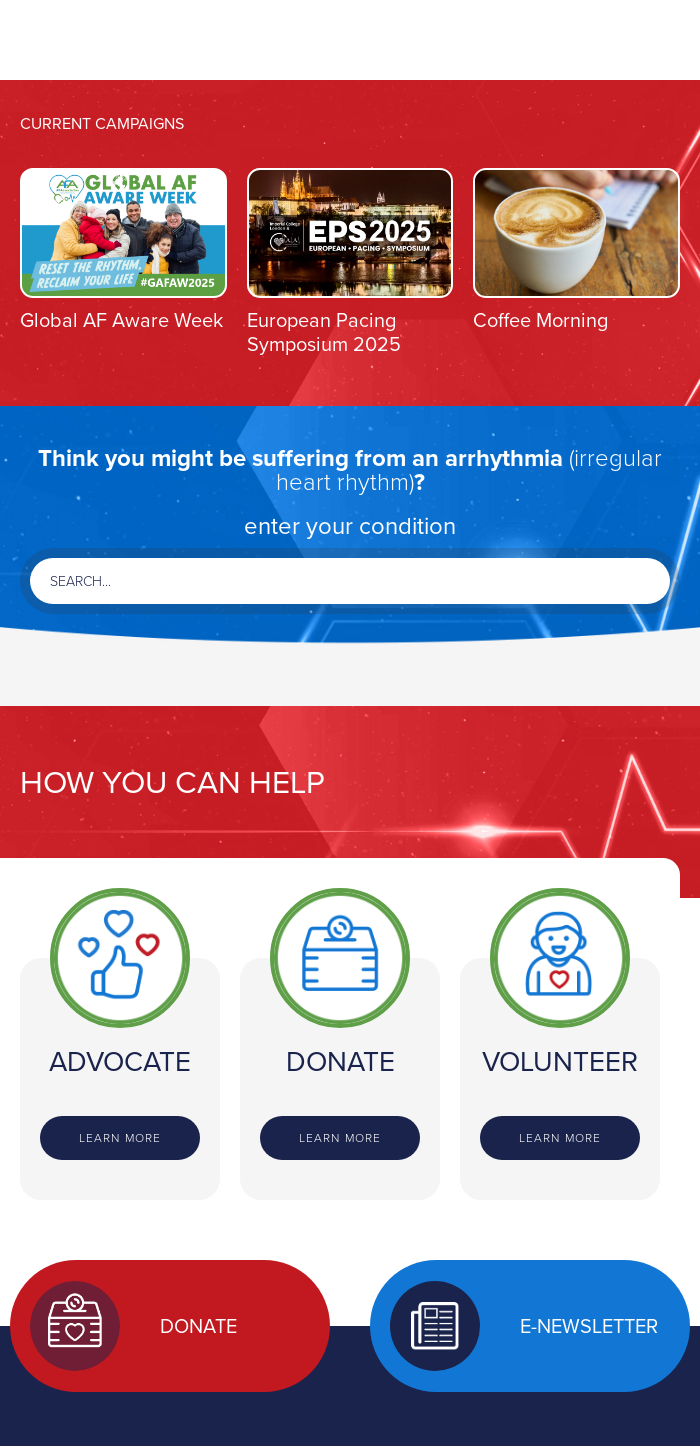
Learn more (120, 1138)
